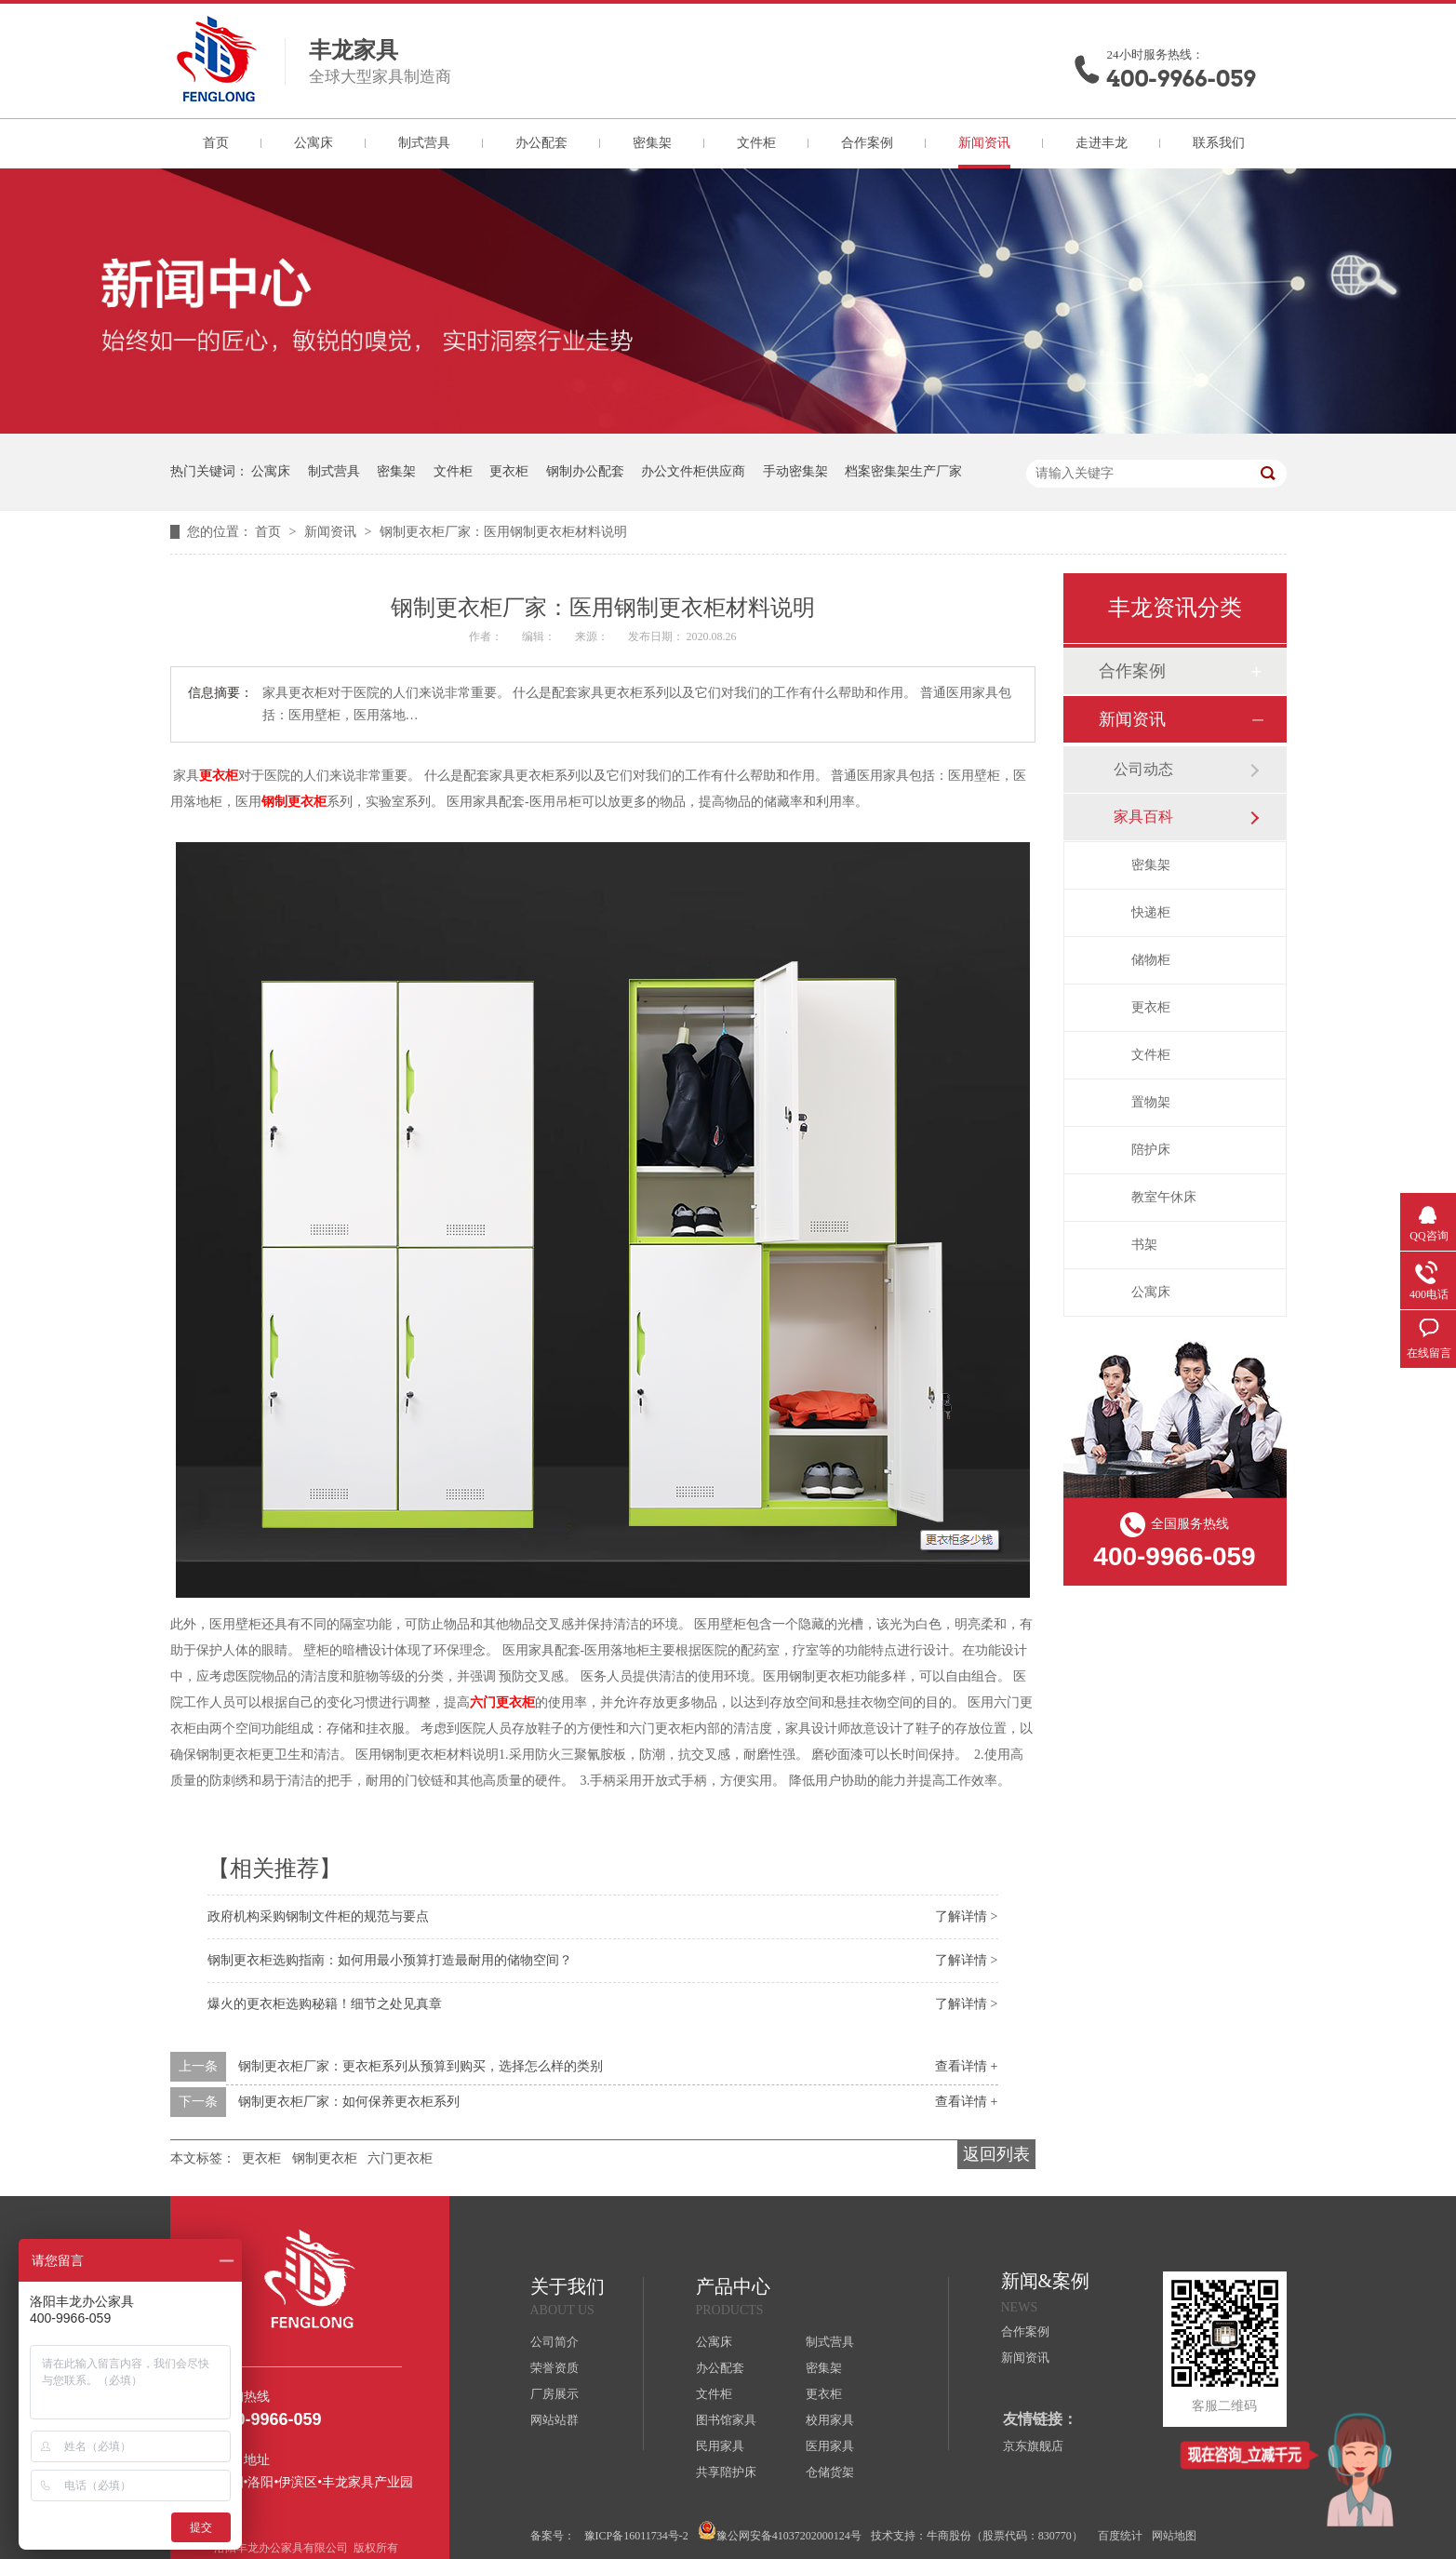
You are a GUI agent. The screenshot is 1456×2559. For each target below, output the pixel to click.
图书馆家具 (726, 2420)
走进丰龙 (1101, 143)
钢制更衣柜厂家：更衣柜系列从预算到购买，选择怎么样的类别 (420, 2066)
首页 (216, 143)
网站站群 (554, 2420)
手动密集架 (795, 471)
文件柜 (756, 143)
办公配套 (541, 143)
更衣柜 (508, 471)
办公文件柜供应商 (693, 471)
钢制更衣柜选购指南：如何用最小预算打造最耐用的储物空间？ (389, 1960)
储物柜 (1150, 960)
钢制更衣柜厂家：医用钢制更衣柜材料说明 (503, 532)
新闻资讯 (984, 143)
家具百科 (1143, 816)
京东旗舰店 (1033, 2446)
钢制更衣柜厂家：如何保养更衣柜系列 (349, 2102)
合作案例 (867, 143)
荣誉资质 (554, 2368)
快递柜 (1150, 912)
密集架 (652, 143)
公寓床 (313, 143)
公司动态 (1143, 769)
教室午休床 (1163, 1197)
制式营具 (424, 143)
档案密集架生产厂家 (903, 471)
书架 (1144, 1245)
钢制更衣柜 (294, 802)
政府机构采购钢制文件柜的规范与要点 (318, 1916)
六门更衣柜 (502, 1702)
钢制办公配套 (585, 471)
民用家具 (720, 2446)
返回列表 (996, 2154)
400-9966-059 (1181, 78)
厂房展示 (554, 2394)
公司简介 (554, 2342)
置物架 (1150, 1102)
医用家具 (830, 2446)
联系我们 (1219, 143)
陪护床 (1150, 1150)
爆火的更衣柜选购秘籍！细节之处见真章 (324, 2004)
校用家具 (830, 2420)
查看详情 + (966, 2066)
